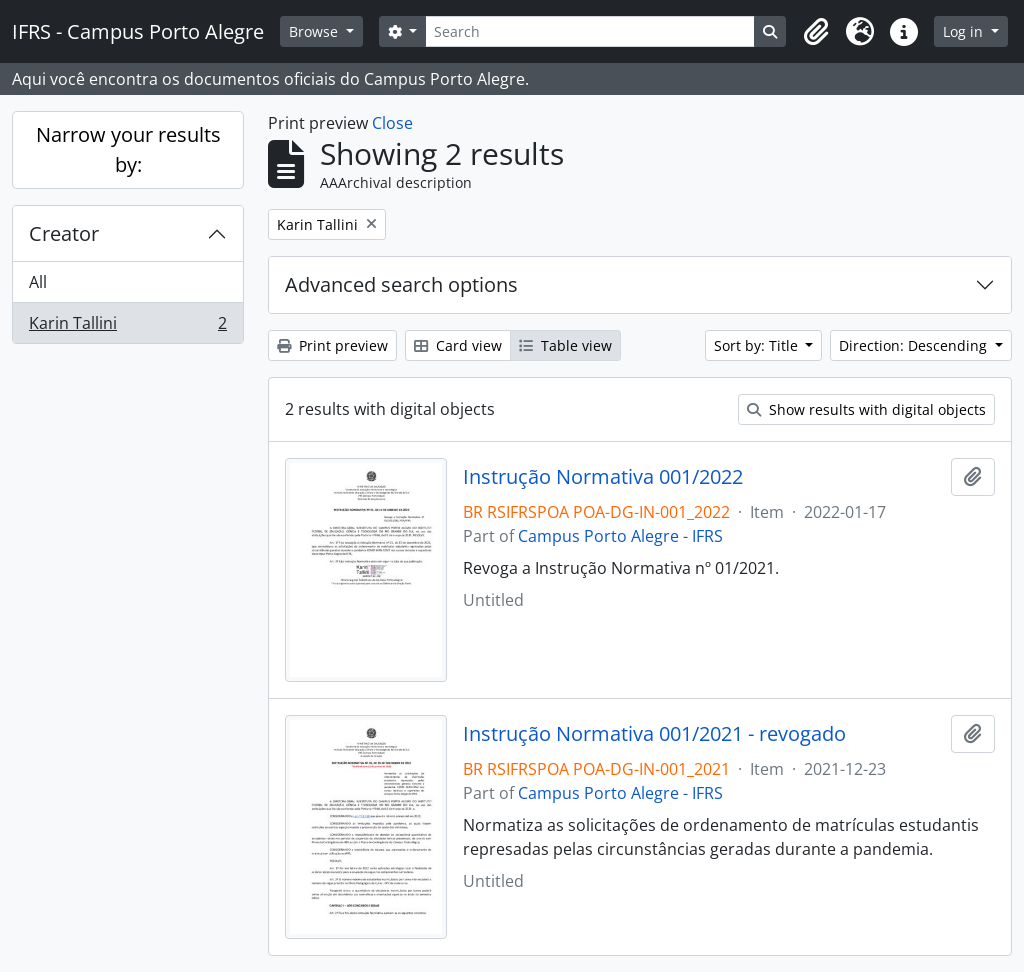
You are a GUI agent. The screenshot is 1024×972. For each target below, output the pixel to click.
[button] (816, 32)
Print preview (332, 345)
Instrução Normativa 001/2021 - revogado (654, 734)
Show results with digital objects (866, 409)
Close (392, 123)
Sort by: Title (758, 345)
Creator (64, 233)
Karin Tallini (127, 327)
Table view (565, 345)
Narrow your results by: (128, 149)
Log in (965, 31)
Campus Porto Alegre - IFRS (620, 536)
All (38, 282)
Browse (315, 31)
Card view (458, 345)
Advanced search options (401, 284)
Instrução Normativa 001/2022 (603, 477)
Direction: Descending (915, 345)
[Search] (590, 31)
